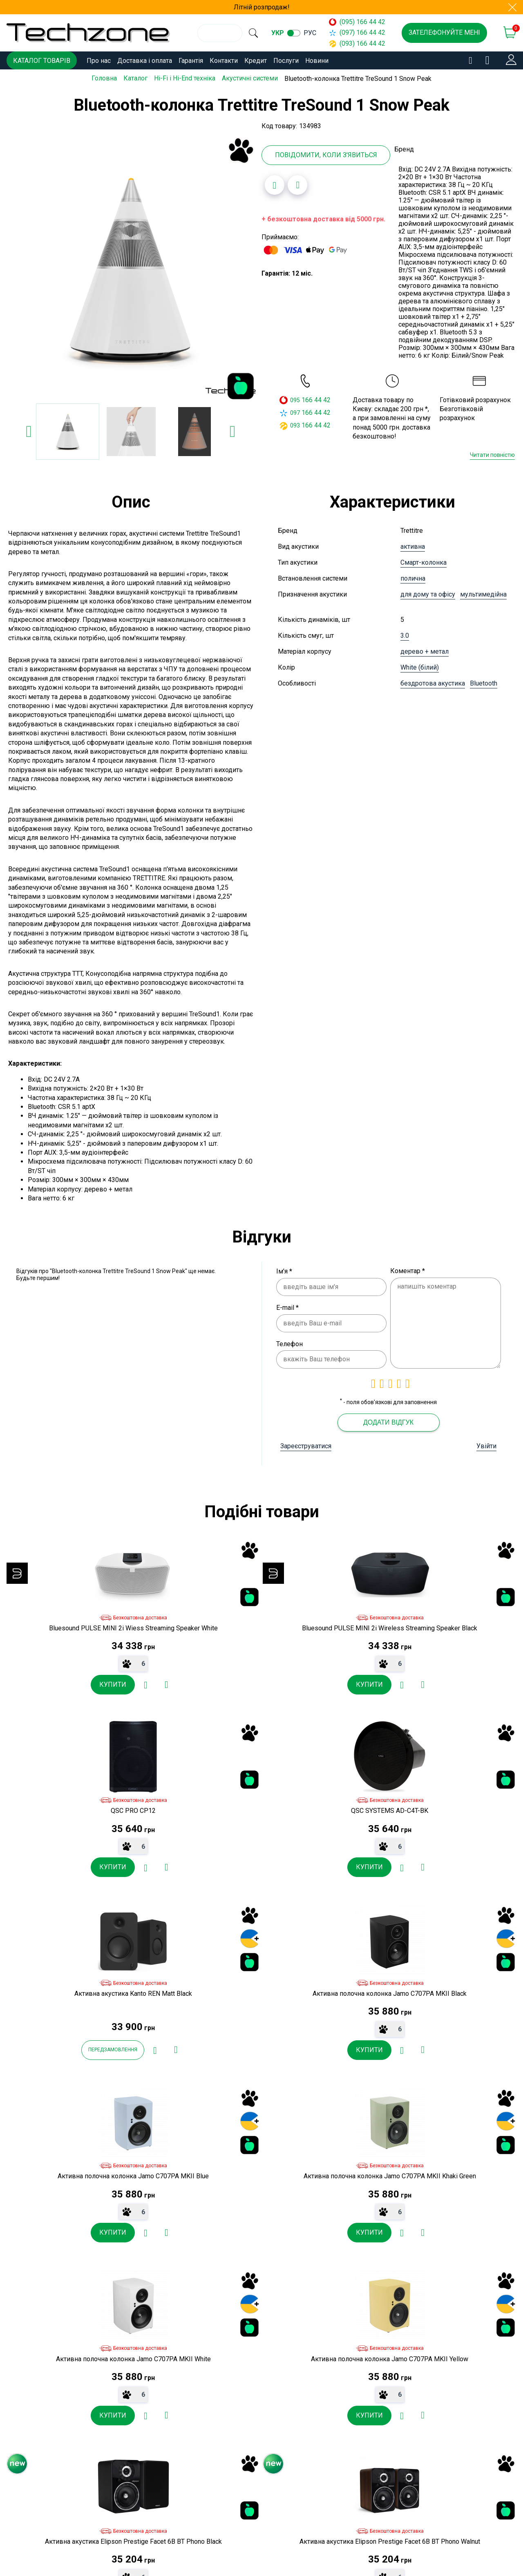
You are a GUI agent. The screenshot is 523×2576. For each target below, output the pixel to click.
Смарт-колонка (423, 561)
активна (412, 545)
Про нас (99, 61)
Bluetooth (483, 682)
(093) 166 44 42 (360, 43)
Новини (317, 61)
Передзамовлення (45, 1875)
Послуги (286, 61)
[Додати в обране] (274, 184)
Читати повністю (492, 453)
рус (320, 33)
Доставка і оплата (144, 61)
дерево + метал (424, 650)
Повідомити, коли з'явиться (326, 154)
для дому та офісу (427, 593)
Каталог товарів (41, 61)
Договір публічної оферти (196, 2536)
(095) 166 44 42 (360, 22)
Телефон (289, 1342)
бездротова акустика (432, 682)
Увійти (486, 1445)
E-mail (287, 1306)
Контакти (224, 61)
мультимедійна (483, 593)
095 (295, 398)
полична (412, 577)
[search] (258, 33)
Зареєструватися (305, 1445)
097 (295, 411)
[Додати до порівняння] (297, 184)
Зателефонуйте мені (444, 32)
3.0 (404, 634)
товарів (298, 2109)
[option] (130, 267)
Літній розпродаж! (262, 7)
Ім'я (284, 1270)
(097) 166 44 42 (360, 32)
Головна (104, 78)
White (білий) (419, 666)
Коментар (407, 1270)
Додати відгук (388, 1421)
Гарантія (191, 61)
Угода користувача (185, 2550)
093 (295, 424)
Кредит (255, 61)
